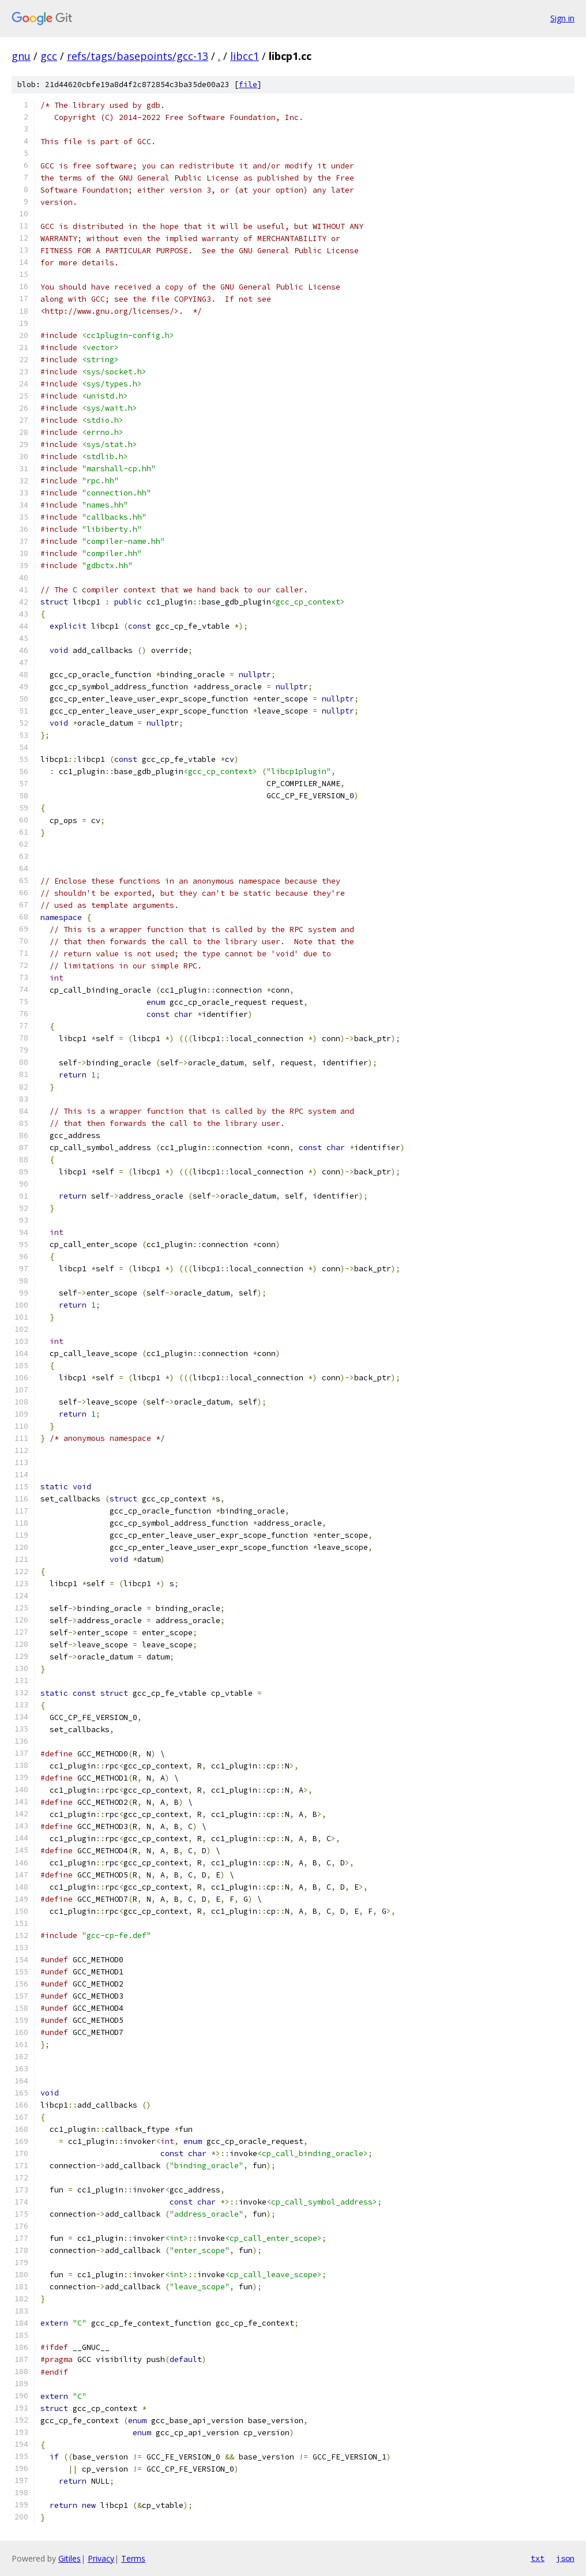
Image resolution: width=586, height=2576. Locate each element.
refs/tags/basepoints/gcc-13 (137, 56)
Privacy (101, 2558)
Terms (133, 2558)
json (565, 2558)
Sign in (562, 18)
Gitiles (69, 2558)
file (248, 84)
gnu (21, 56)
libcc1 (244, 56)
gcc (48, 56)
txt (537, 2558)
